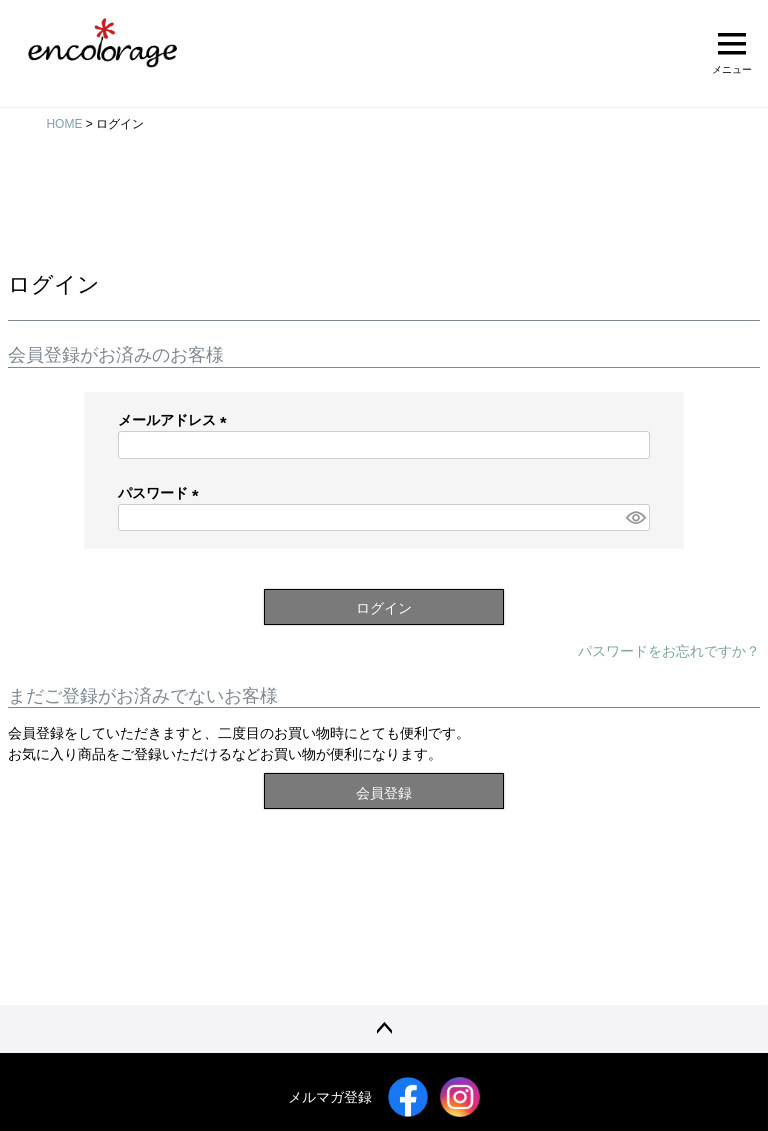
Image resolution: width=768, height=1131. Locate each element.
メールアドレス (176, 420)
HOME (64, 124)
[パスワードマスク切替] (635, 518)
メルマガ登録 (330, 1097)
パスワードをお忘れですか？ (669, 651)
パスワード (162, 493)
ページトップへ (384, 1029)
